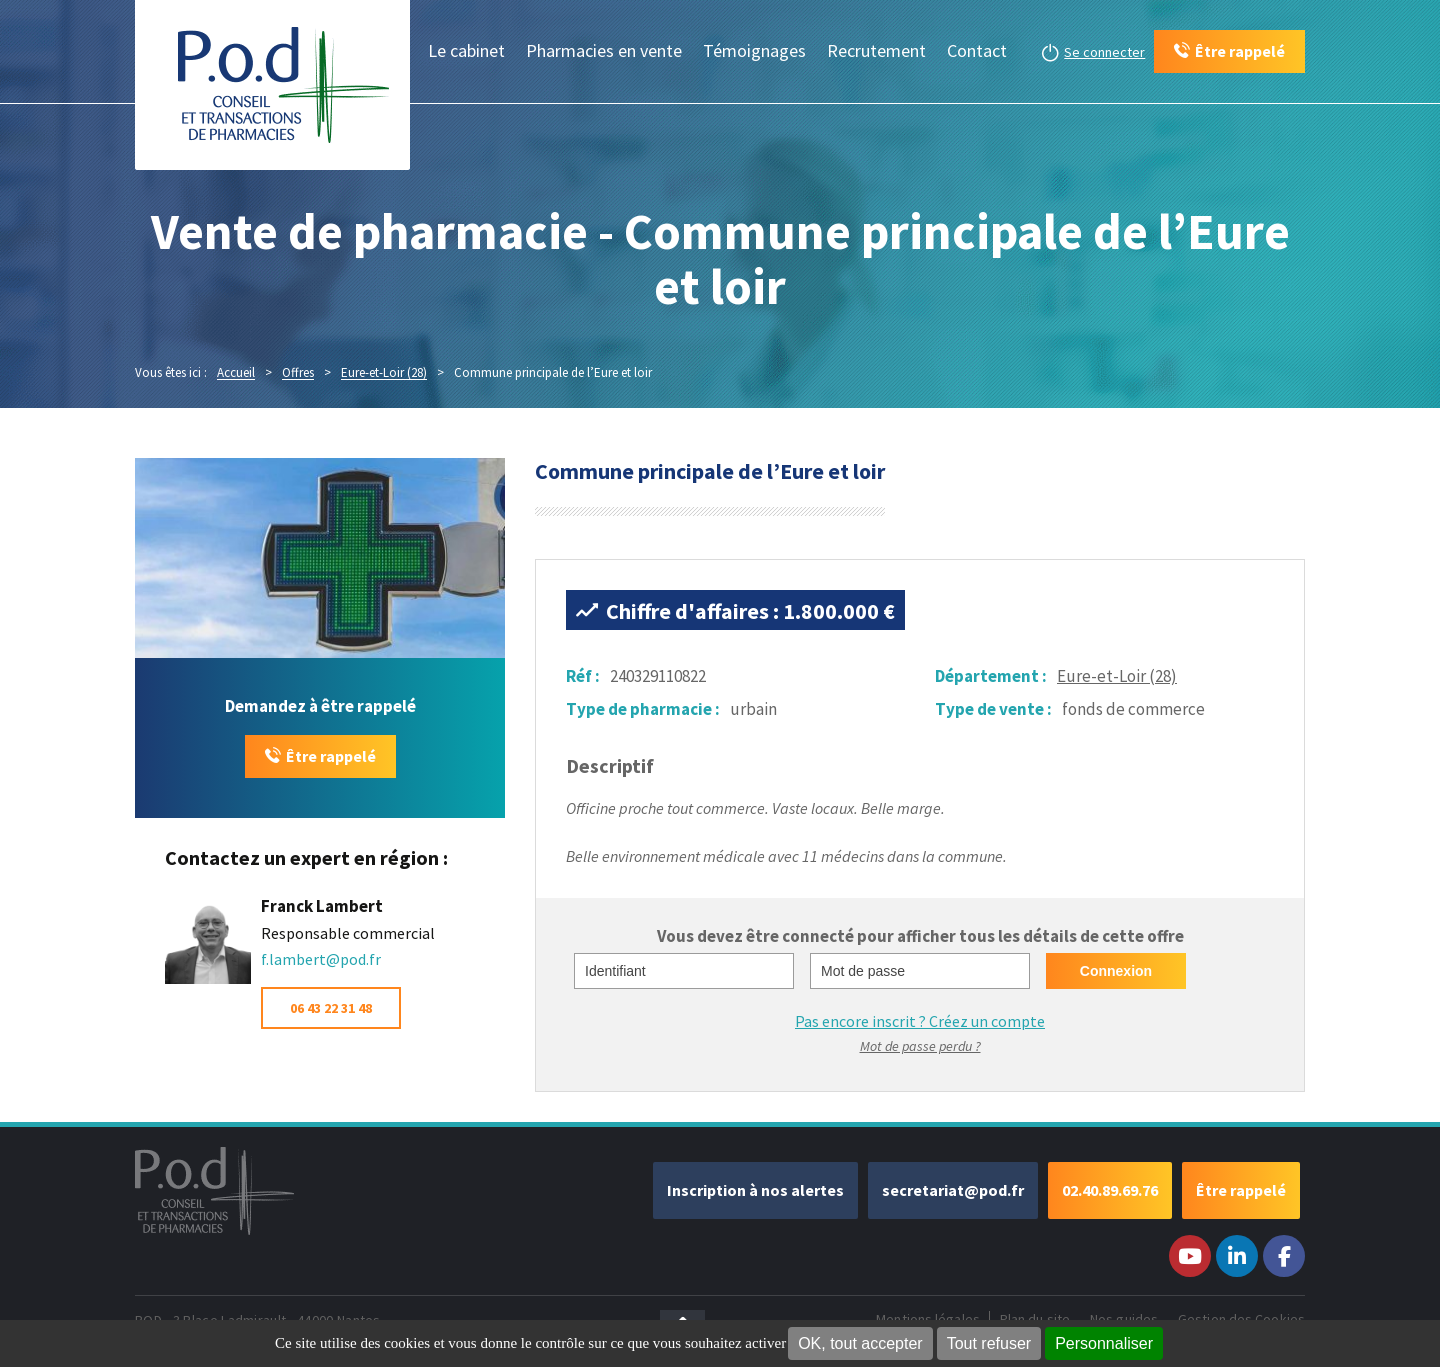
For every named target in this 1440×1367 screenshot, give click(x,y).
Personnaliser (1104, 1343)
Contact (977, 50)
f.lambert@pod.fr (321, 959)
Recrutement (876, 50)
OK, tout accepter (860, 1343)
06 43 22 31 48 (331, 1008)
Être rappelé (331, 756)
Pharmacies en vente (604, 50)
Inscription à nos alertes (755, 1190)
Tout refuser (989, 1343)
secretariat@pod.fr (953, 1190)
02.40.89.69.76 (1110, 1190)
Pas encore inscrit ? (920, 1021)
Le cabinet (466, 50)
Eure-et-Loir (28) (1117, 676)
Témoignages (754, 50)
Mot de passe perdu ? (920, 1046)
